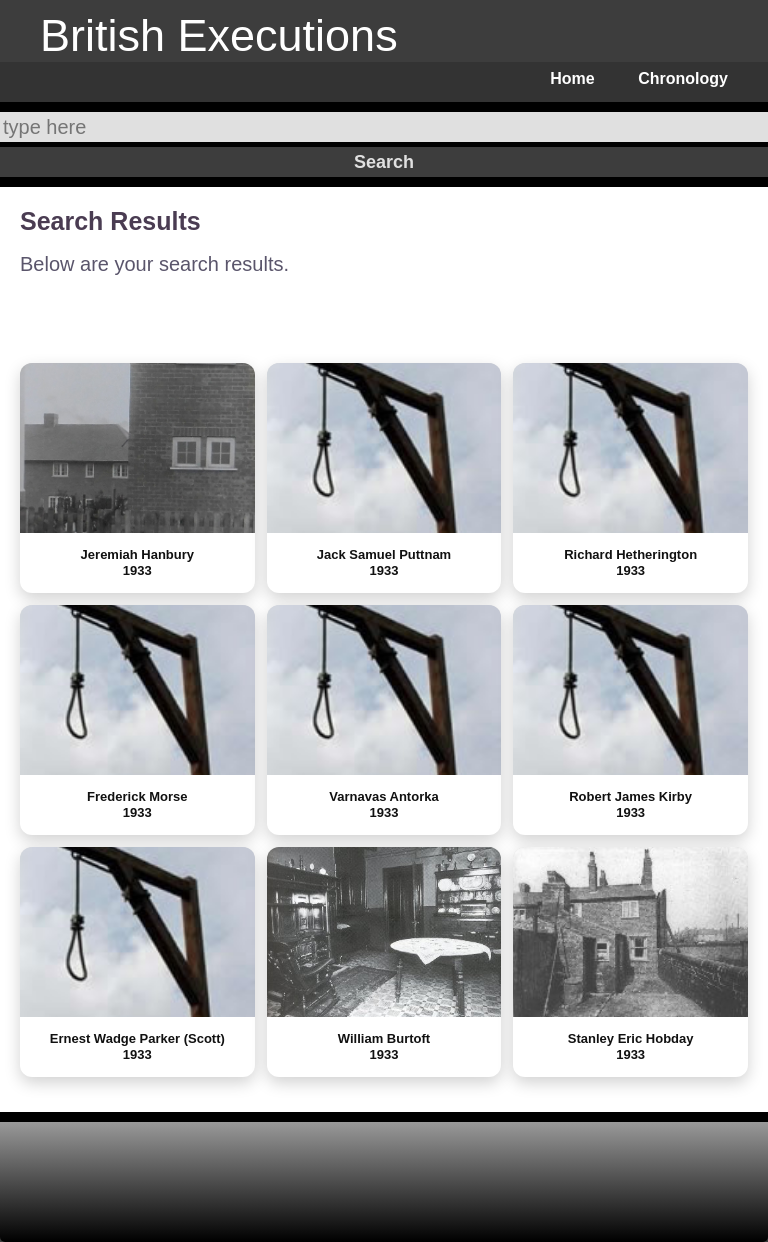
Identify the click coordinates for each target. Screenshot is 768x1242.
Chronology (683, 78)
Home (572, 78)
